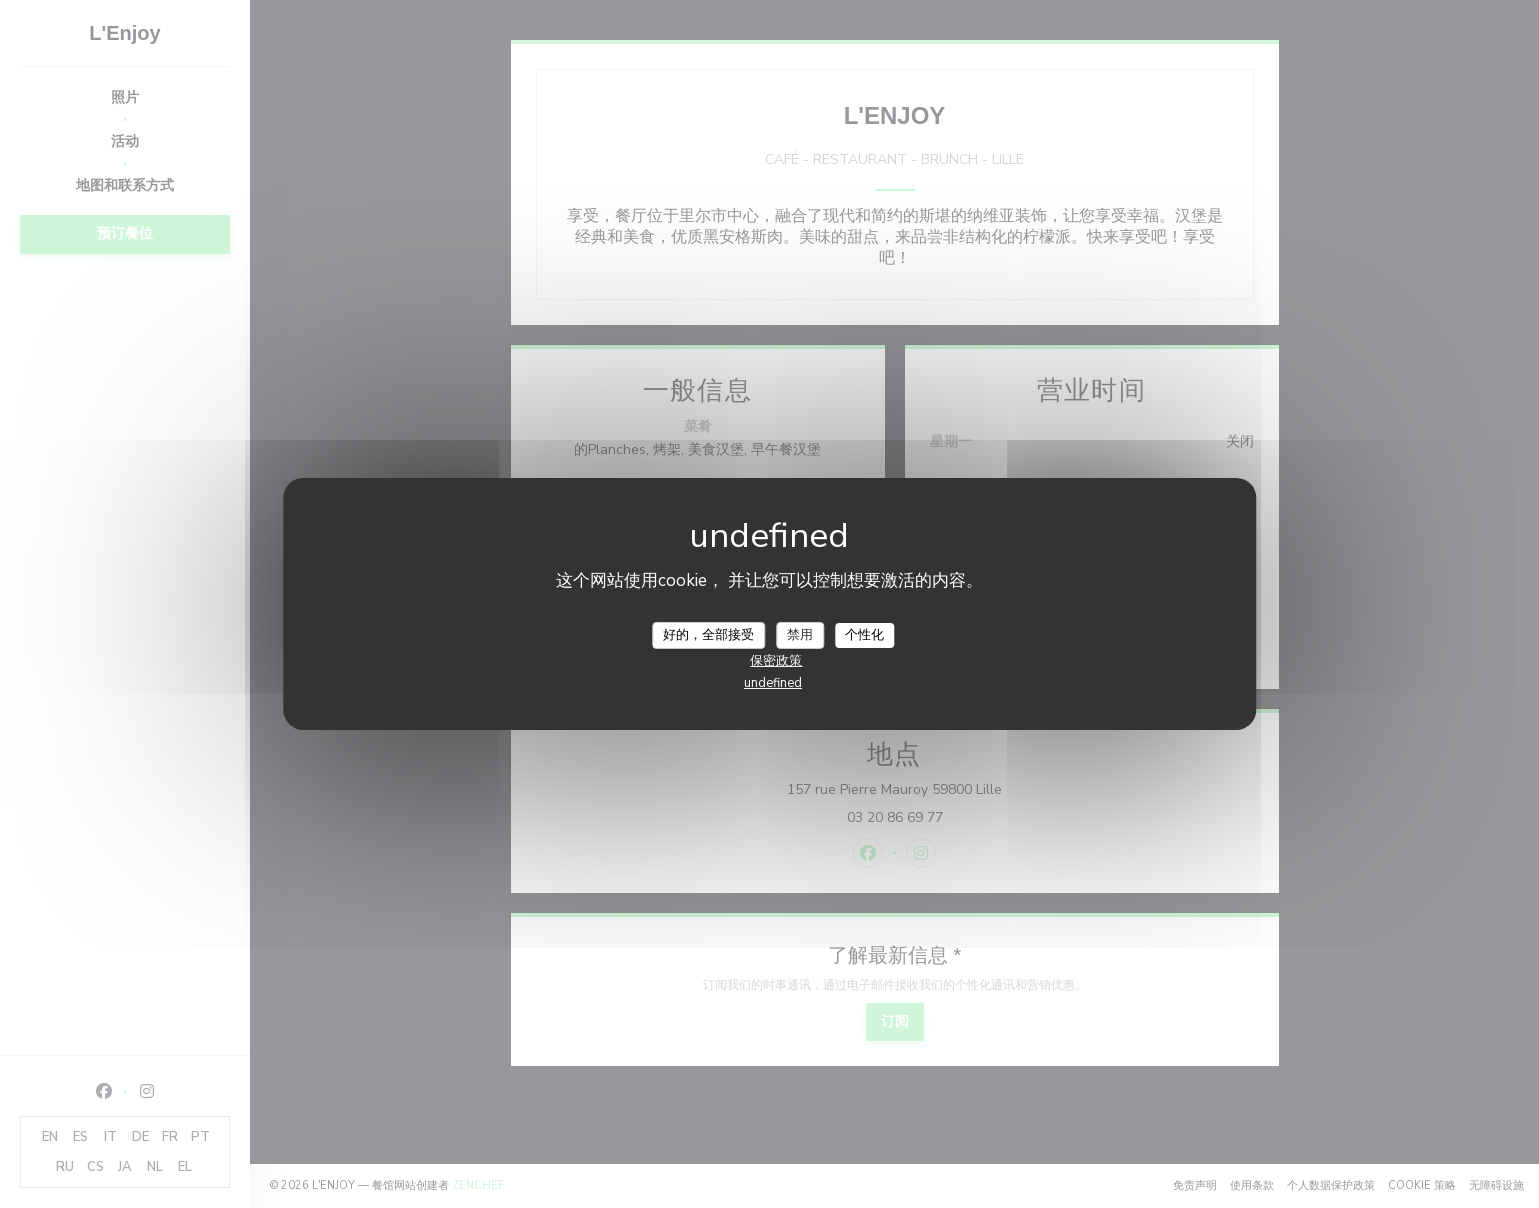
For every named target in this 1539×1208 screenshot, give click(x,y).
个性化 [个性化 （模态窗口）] (864, 634)
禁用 (800, 634)
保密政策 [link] (776, 661)
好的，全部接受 (708, 634)
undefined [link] (773, 683)
